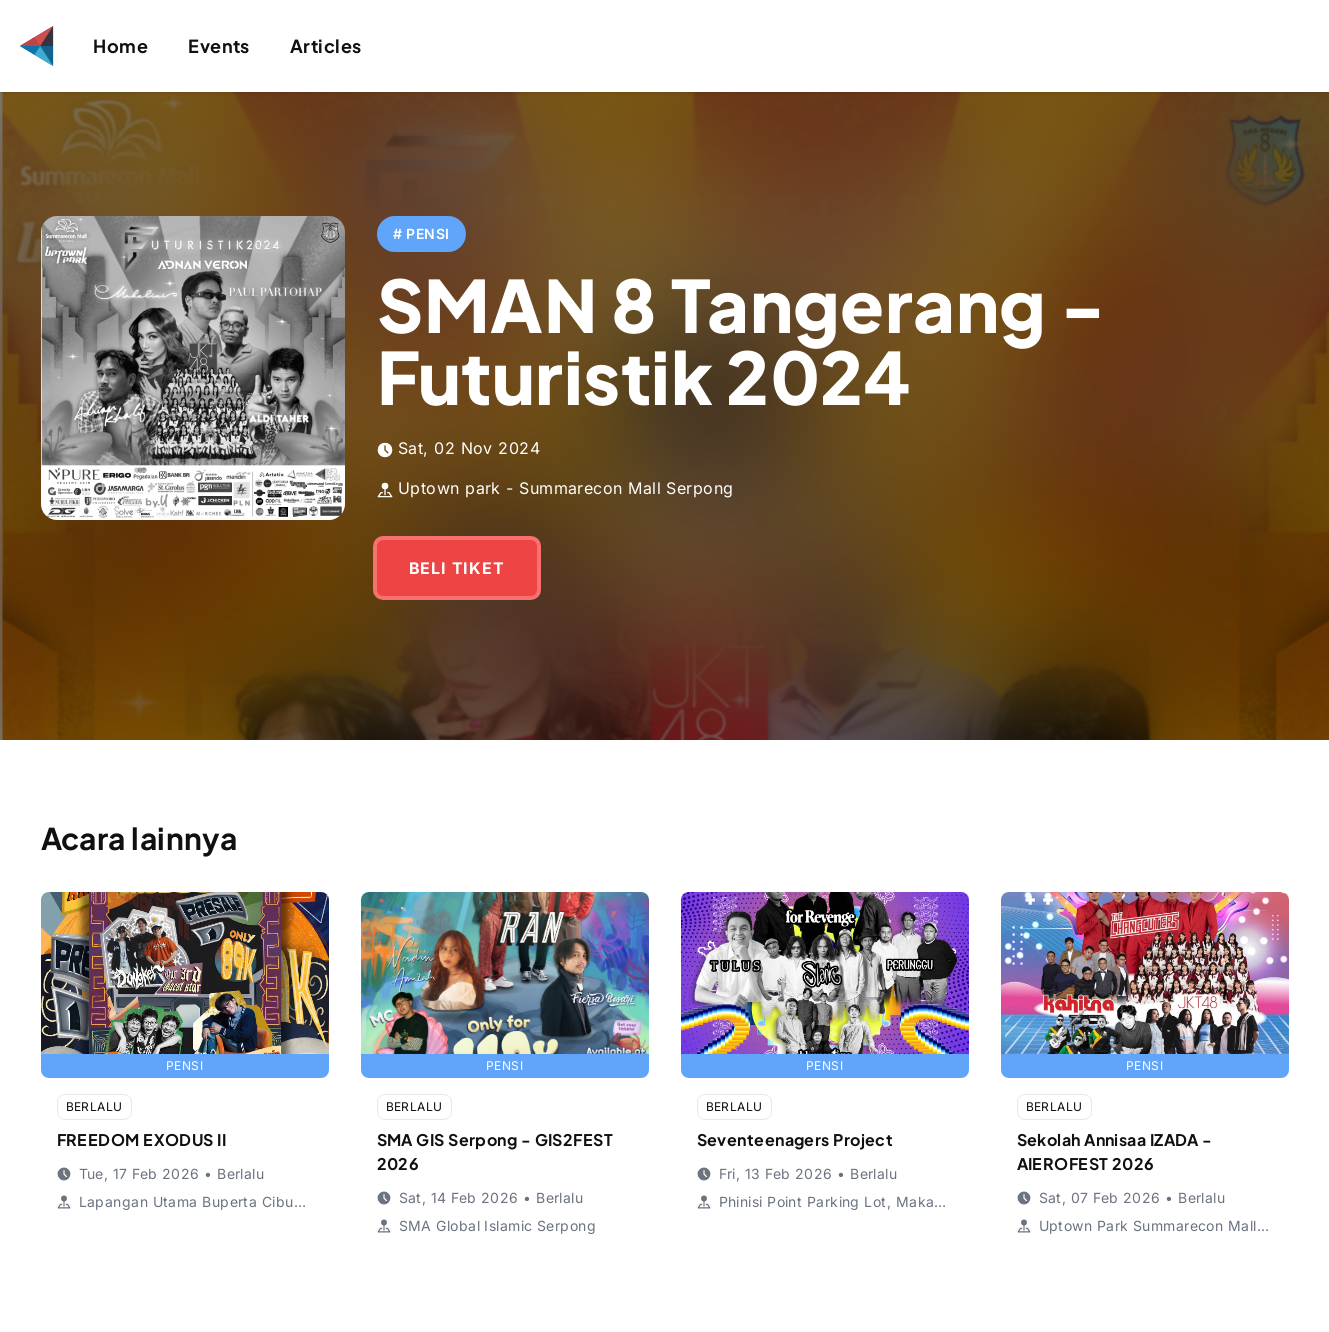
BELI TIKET (457, 568)
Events (219, 45)
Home (120, 45)
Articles (326, 45)
